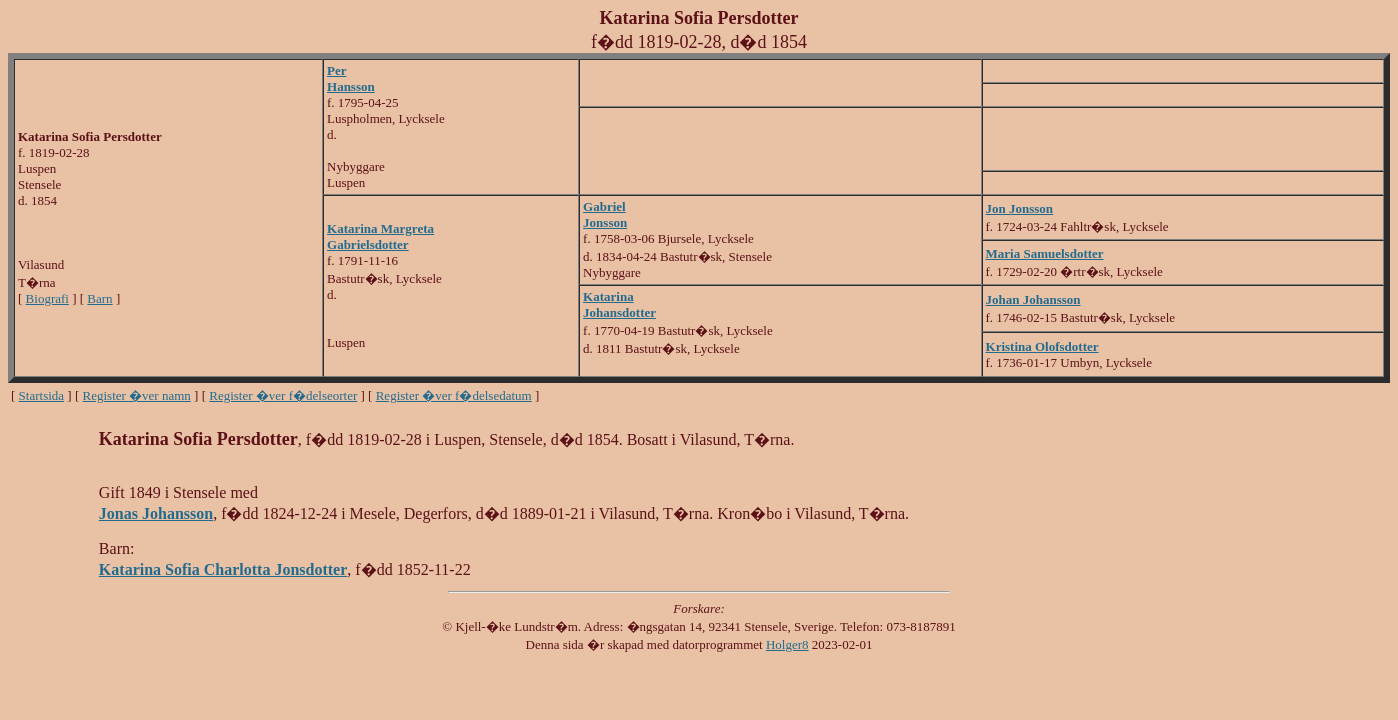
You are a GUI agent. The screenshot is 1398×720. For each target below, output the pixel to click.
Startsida (42, 395)
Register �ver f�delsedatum (454, 395)
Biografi (47, 298)
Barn (99, 298)
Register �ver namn (137, 395)
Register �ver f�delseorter (283, 395)
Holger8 (787, 644)
